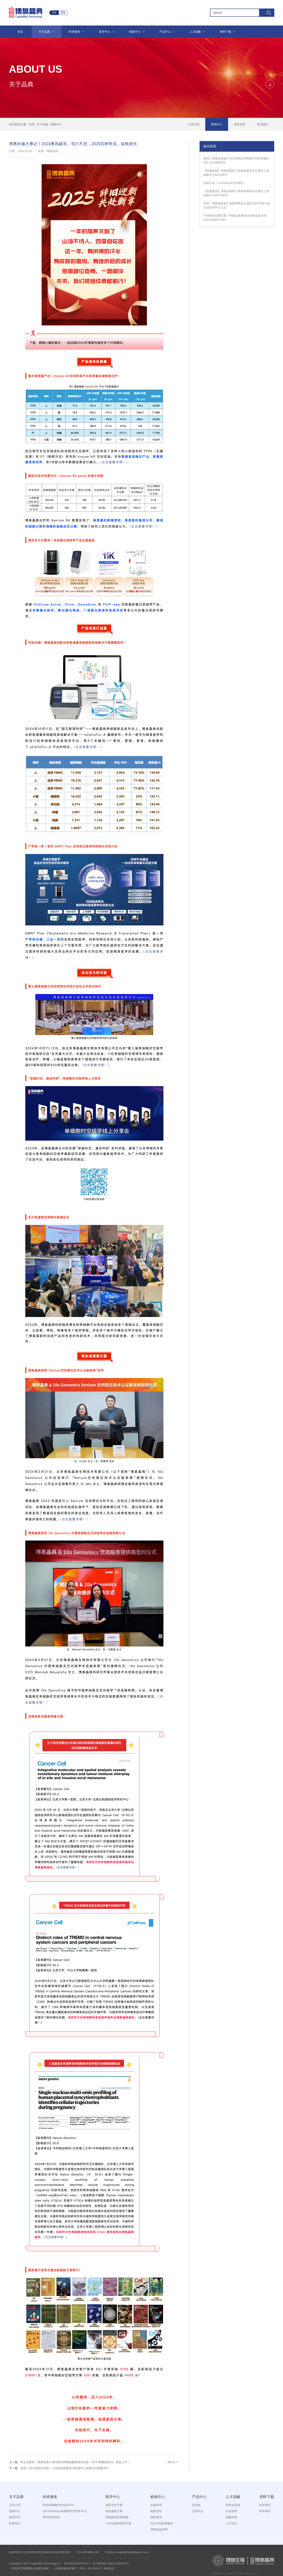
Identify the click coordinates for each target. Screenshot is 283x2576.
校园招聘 (231, 2517)
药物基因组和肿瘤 (116, 2517)
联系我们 (263, 124)
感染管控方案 (114, 2505)
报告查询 (156, 2517)
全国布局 (156, 2505)
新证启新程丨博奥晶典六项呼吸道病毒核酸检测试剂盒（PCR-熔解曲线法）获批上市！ (69, 2462)
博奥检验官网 (159, 2529)
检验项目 (156, 2511)
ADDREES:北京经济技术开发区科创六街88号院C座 (39, 2552)
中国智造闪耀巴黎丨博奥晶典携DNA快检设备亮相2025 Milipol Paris (235, 217)
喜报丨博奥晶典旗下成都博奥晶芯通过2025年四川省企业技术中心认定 (236, 205)
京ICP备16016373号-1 (77, 2563)
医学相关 (265, 2511)
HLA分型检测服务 (161, 2523)
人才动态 (231, 2523)
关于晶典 (42, 124)
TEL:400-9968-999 (88, 2552)
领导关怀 (239, 124)
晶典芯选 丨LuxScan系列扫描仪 (223, 183)
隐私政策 (109, 2568)
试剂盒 (196, 2505)
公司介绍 (193, 124)
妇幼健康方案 (114, 2511)
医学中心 (112, 2497)
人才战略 (233, 2497)
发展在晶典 (233, 2505)
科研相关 (265, 2505)
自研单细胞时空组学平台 (58, 2505)
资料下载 (266, 2497)
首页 (32, 124)
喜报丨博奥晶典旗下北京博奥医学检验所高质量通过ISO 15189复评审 (236, 160)
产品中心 (199, 2497)
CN (54, 12)
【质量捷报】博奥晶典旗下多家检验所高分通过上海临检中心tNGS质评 (236, 172)
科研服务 (50, 2497)
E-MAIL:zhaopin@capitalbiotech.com (127, 2552)
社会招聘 (231, 2511)
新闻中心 (56, 124)
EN (63, 12)
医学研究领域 (51, 2517)
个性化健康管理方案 (118, 2523)
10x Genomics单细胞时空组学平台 (65, 2511)
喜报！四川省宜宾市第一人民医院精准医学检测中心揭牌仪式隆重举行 (59, 2468)
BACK (173, 2462)
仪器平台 (197, 2511)
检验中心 (157, 2497)
